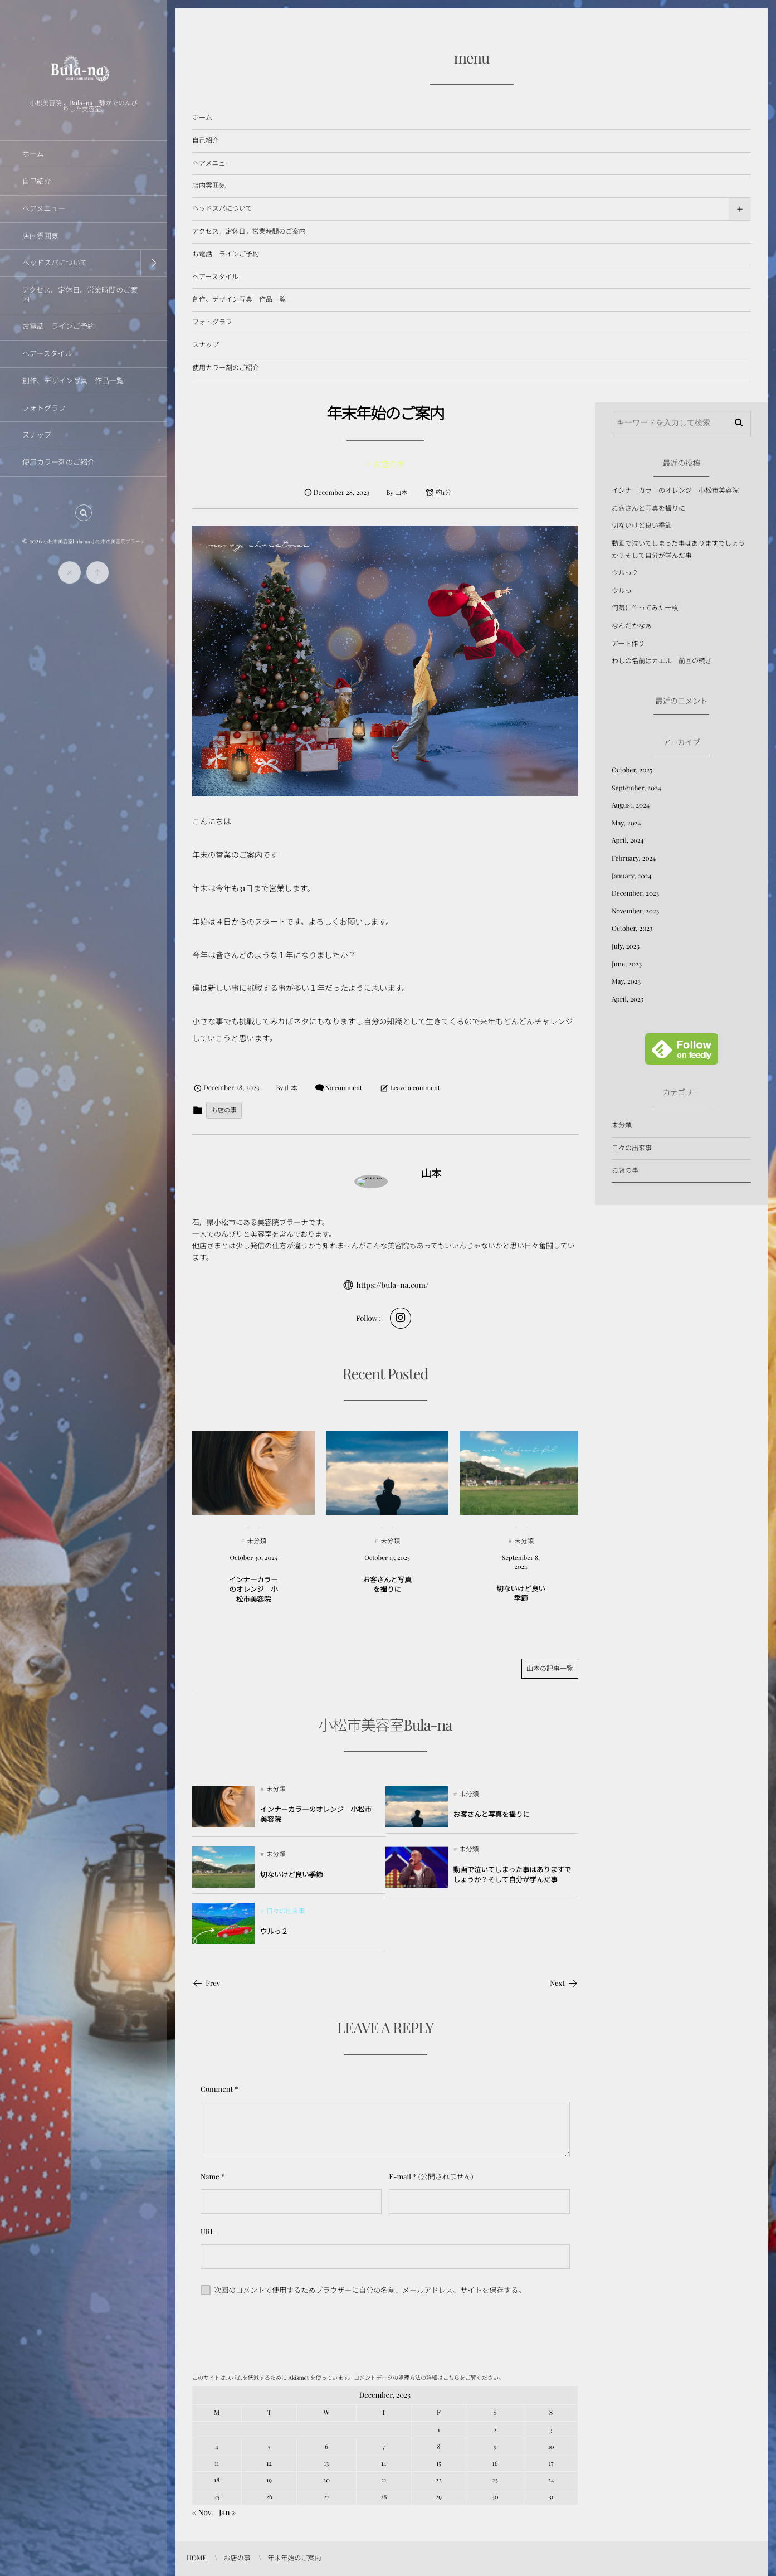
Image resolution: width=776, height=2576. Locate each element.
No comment (343, 1087)
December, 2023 (635, 893)
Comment (217, 2089)
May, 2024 (626, 823)
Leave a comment (415, 1087)
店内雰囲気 (209, 185)
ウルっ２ (625, 572)
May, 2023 (626, 981)
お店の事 (224, 1110)
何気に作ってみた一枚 (645, 608)
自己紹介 (205, 140)
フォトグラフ (212, 322)
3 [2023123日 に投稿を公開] (550, 2430)
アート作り (628, 643)
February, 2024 (634, 858)
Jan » (227, 2512)
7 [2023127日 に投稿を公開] (383, 2446)
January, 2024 (631, 876)
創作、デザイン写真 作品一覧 (239, 299)
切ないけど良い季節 (642, 525)
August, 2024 (631, 805)
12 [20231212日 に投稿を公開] (269, 2463)
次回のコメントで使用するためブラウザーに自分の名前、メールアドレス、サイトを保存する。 (369, 2290)
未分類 (622, 1125)
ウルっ (622, 590)
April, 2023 (627, 999)
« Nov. (202, 2512)
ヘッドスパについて (222, 208)
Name (210, 2176)
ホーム (202, 117)
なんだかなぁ (632, 625)
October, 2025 (632, 770)
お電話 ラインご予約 (225, 254)
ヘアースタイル (215, 277)
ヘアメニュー (212, 163)
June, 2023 (627, 964)
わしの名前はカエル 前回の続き (662, 661)
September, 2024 (636, 788)
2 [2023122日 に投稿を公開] (495, 2430)
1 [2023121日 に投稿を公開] (438, 2430)
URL (207, 2232)
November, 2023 (635, 911)
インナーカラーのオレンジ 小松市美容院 (675, 490)
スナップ (205, 345)
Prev (206, 1983)
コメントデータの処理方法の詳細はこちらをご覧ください (426, 2377)
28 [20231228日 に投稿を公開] (383, 2496)
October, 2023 (632, 928)
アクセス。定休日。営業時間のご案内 (248, 231)
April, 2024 (628, 840)
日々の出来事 (632, 1148)
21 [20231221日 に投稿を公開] (384, 2480)
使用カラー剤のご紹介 (225, 367)
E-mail (400, 2176)
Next (564, 1983)
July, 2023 (626, 946)
